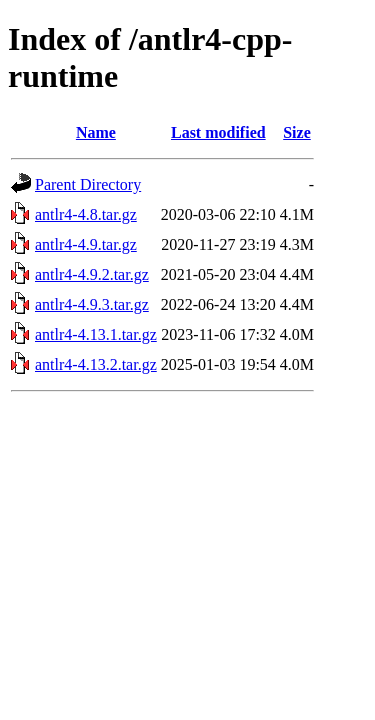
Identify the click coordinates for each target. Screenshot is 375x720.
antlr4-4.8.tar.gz (86, 214)
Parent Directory (88, 184)
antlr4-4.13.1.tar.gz (96, 334)
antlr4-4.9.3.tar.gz (92, 304)
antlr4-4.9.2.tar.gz (92, 274)
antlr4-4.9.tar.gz (86, 244)
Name (96, 132)
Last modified (218, 132)
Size (297, 132)
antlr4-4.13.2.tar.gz (96, 364)
